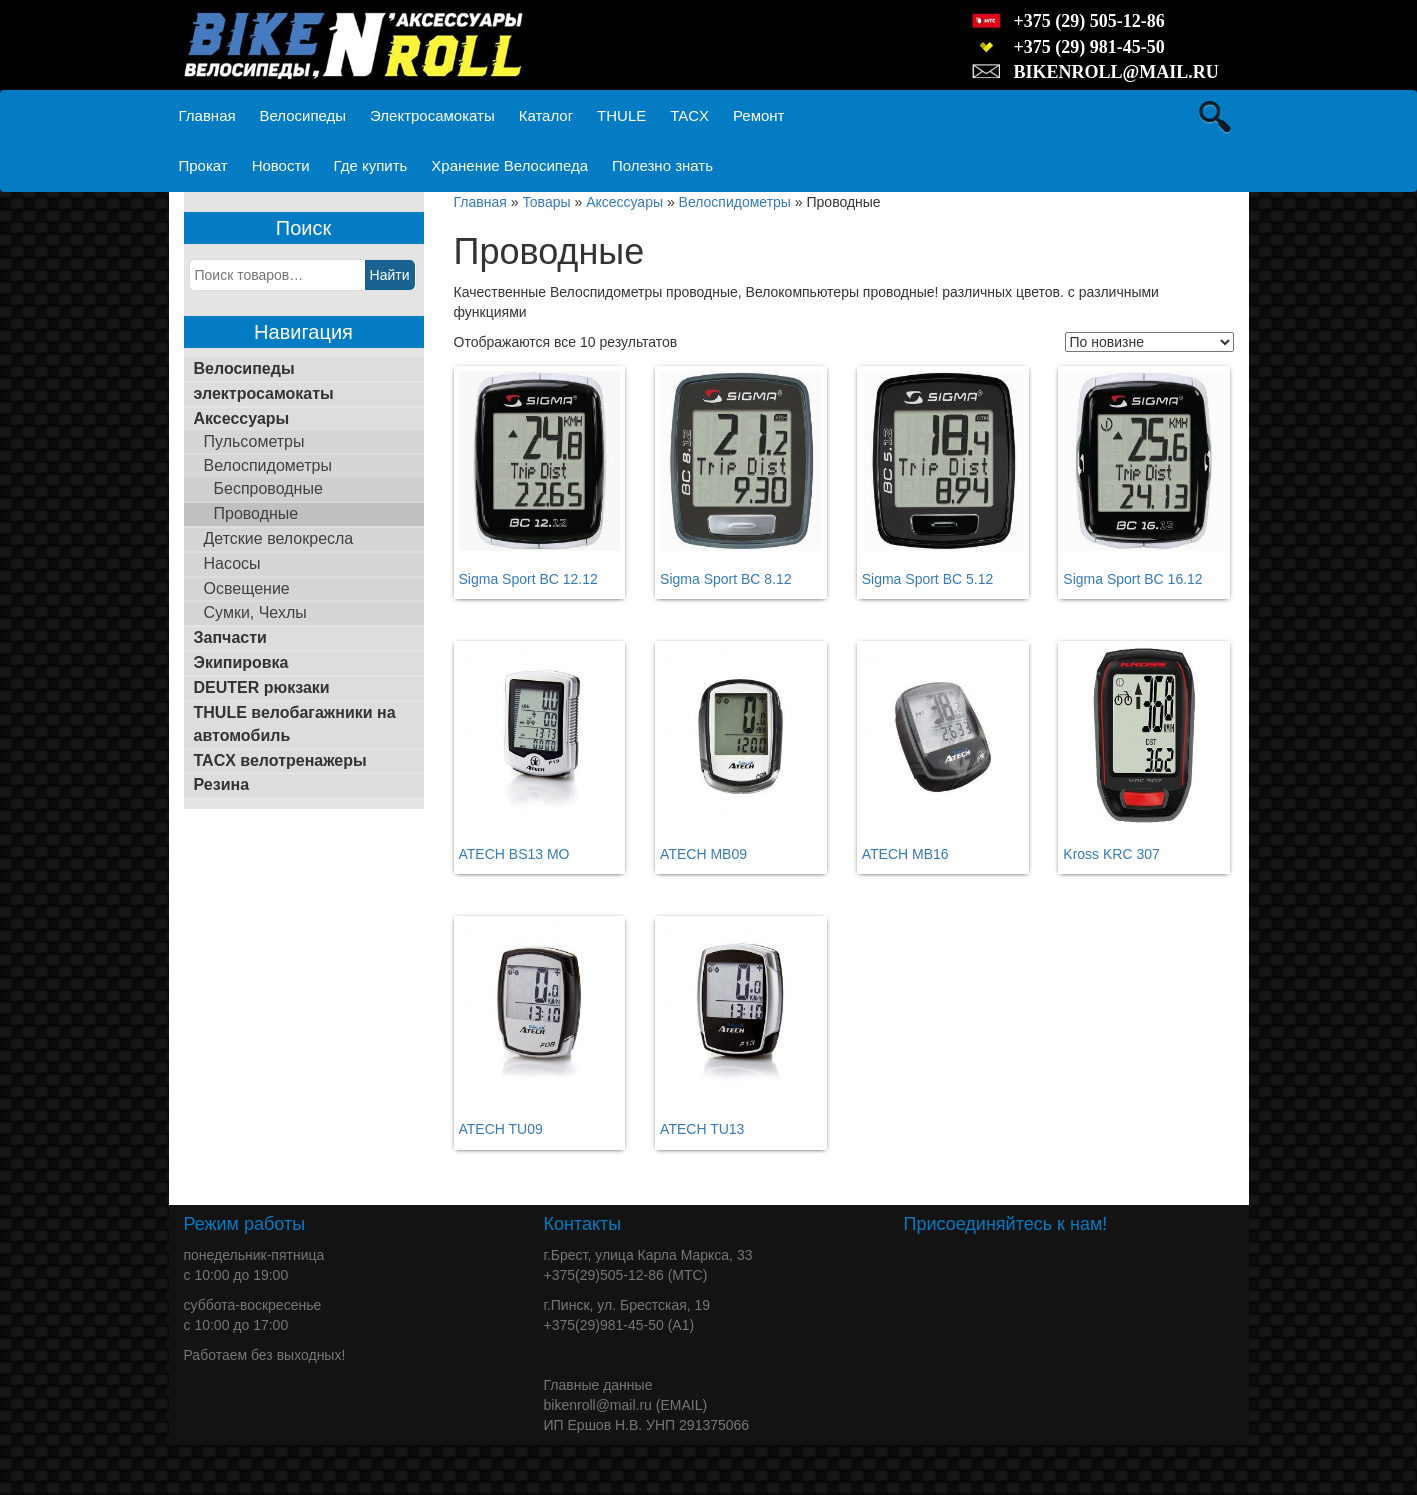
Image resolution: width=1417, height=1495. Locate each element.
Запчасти (230, 637)
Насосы (232, 563)
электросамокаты (264, 393)
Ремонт (759, 115)
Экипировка (241, 662)
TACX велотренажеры (280, 760)
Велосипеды (302, 115)
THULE (621, 115)
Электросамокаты (432, 115)
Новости (281, 165)
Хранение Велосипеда (509, 165)
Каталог (546, 115)
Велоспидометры (268, 465)
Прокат (203, 165)
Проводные (256, 513)
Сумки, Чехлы (255, 612)
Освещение (247, 588)
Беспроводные (268, 488)
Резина (222, 784)
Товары (546, 202)
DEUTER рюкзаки (262, 687)
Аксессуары (242, 418)
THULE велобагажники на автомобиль (295, 724)
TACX (689, 115)
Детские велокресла (279, 538)
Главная (207, 115)
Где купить (371, 165)
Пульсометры (254, 441)
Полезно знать (662, 165)
